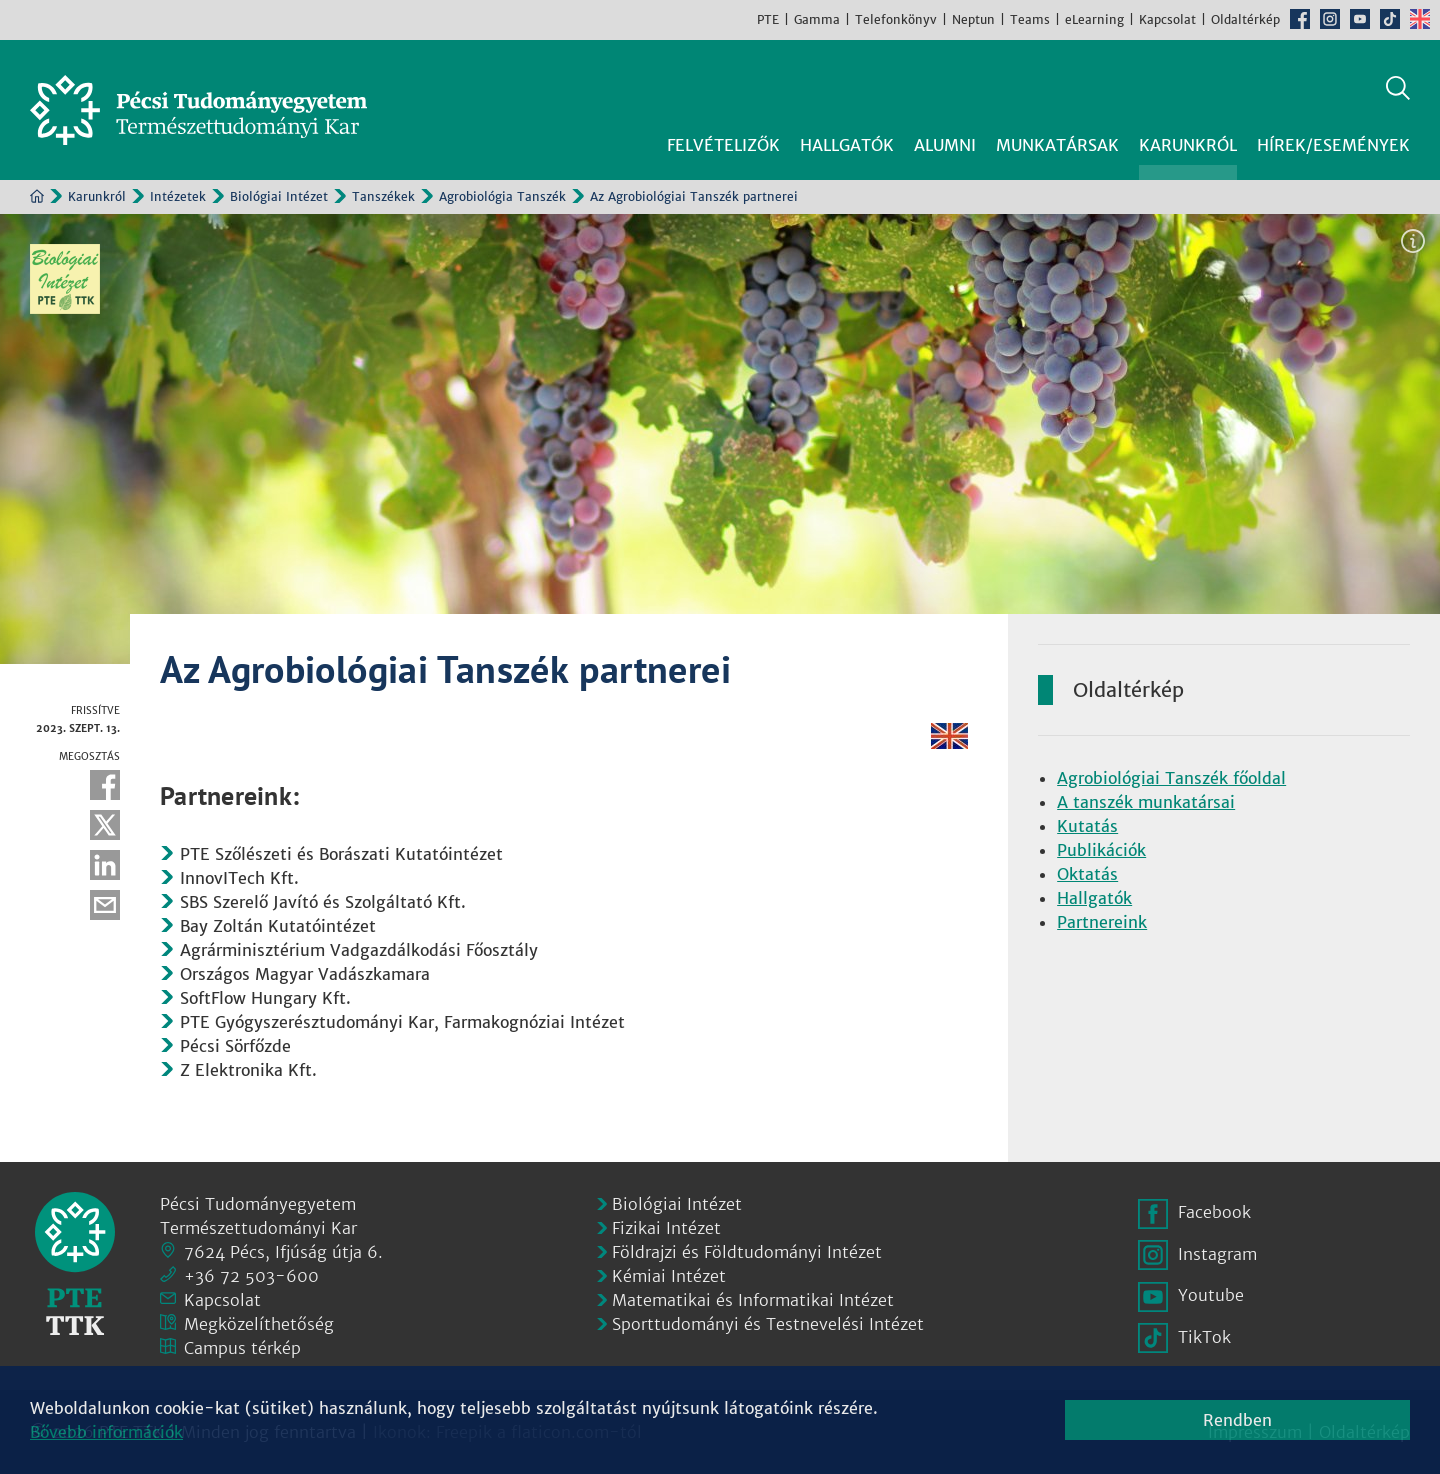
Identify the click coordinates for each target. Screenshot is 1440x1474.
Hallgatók (1094, 898)
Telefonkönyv (896, 19)
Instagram (1330, 19)
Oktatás (1087, 874)
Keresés (1398, 88)
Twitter (105, 825)
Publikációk (1101, 850)
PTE (768, 19)
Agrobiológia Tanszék (502, 196)
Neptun (973, 19)
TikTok (1390, 19)
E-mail (105, 905)
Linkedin (105, 865)
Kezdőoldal (37, 196)
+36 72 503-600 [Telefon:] (251, 1276)
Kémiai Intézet (669, 1276)
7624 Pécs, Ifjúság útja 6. (283, 1252)
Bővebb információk (106, 1432)
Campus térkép (242, 1348)
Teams (1030, 19)
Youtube (1360, 19)
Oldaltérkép (1245, 19)
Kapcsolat (1167, 19)
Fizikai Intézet (666, 1228)
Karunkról (97, 196)
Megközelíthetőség (259, 1324)
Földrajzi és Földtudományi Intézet (747, 1252)
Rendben (1237, 1420)
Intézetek (178, 196)
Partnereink (1102, 922)
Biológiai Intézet (279, 196)
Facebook (1300, 19)
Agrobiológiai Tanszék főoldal (1171, 778)
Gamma (817, 19)
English (1420, 19)
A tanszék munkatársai (1146, 802)
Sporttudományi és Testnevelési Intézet (768, 1324)
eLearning (1094, 19)
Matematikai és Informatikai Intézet (753, 1300)
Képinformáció (1413, 241)
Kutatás (1087, 826)
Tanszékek (383, 196)
